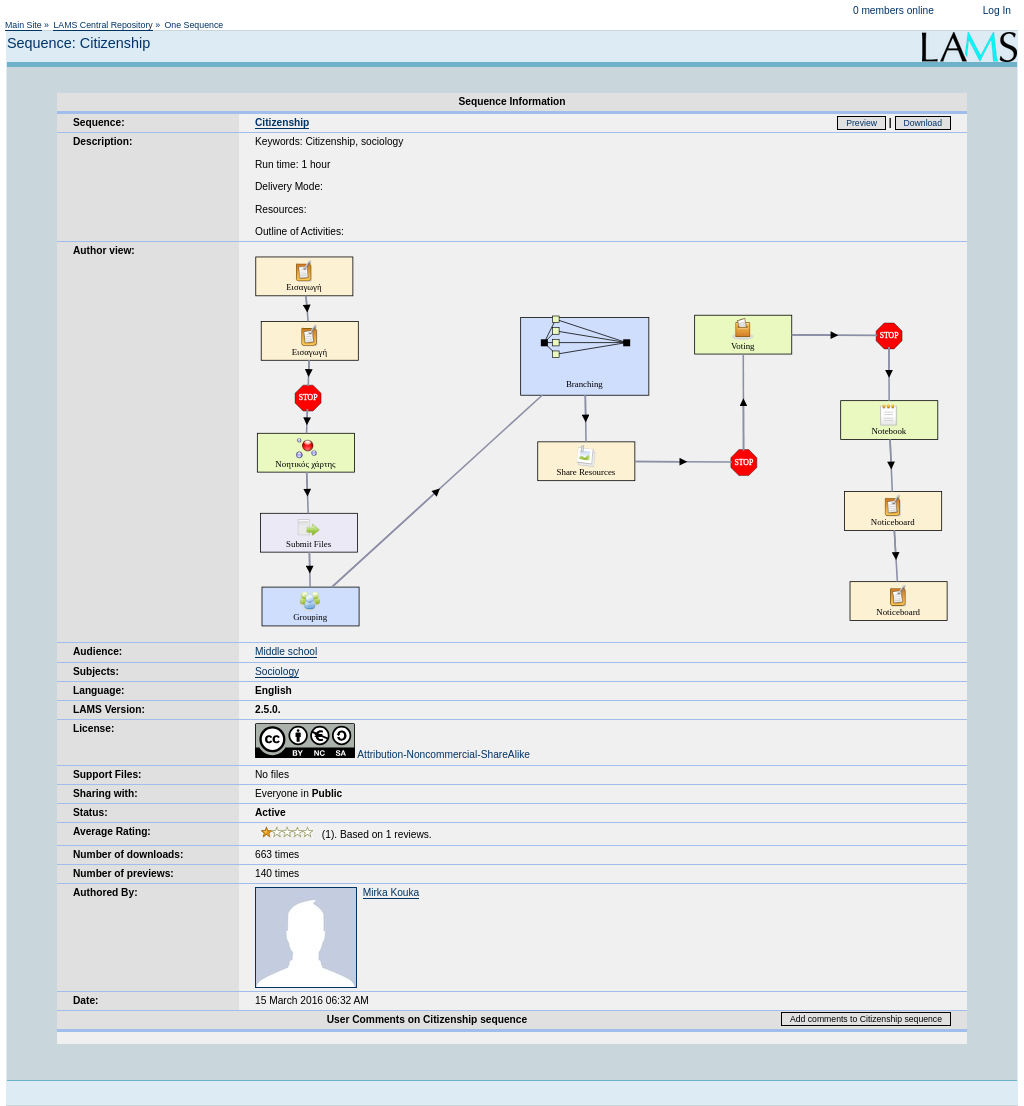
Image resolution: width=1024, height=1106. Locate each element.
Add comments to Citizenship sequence (866, 1019)
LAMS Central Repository (102, 25)
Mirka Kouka (391, 892)
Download (923, 123)
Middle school (286, 651)
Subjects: (96, 671)
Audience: (97, 651)
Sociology (277, 671)
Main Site (23, 25)
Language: (99, 690)
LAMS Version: (109, 709)
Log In (997, 10)
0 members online (893, 10)
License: (93, 728)
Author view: (104, 250)
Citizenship (282, 122)
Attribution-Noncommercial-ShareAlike (392, 754)
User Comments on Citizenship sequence (427, 1019)
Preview (861, 123)
